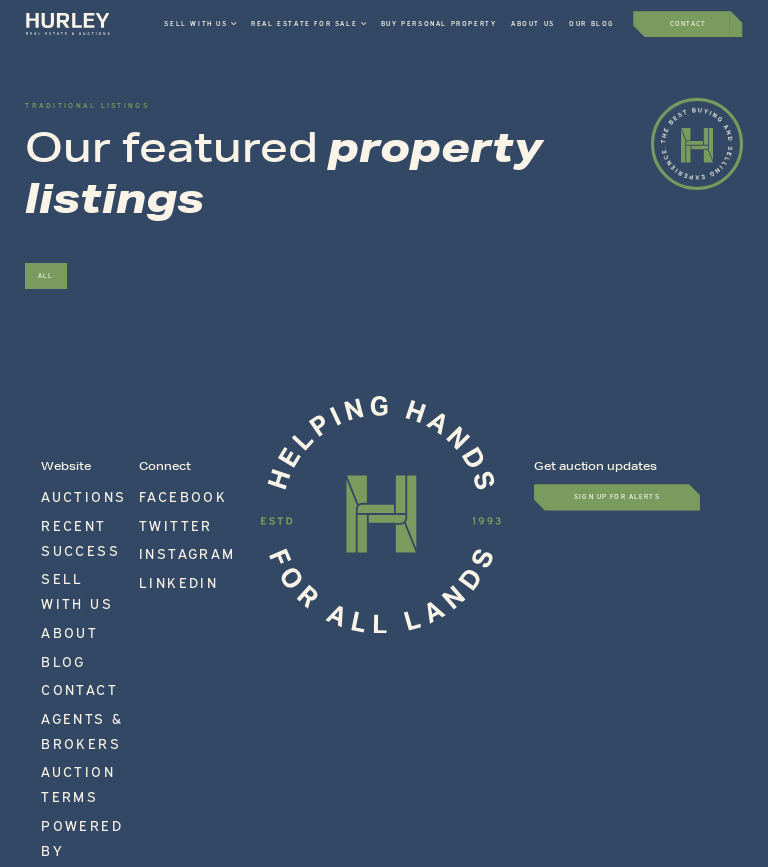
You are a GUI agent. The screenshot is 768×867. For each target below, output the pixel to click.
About (54, 536)
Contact (59, 567)
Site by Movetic (707, 756)
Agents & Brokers (81, 582)
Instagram (162, 520)
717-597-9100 (683, 701)
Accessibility (416, 756)
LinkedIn (158, 536)
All (45, 275)
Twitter (157, 505)
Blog (52, 551)
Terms (343, 756)
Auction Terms (73, 598)
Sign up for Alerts (617, 496)
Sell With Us (70, 520)
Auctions (61, 489)
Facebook (160, 489)
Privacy (493, 756)
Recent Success (76, 505)
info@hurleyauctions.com (649, 713)
